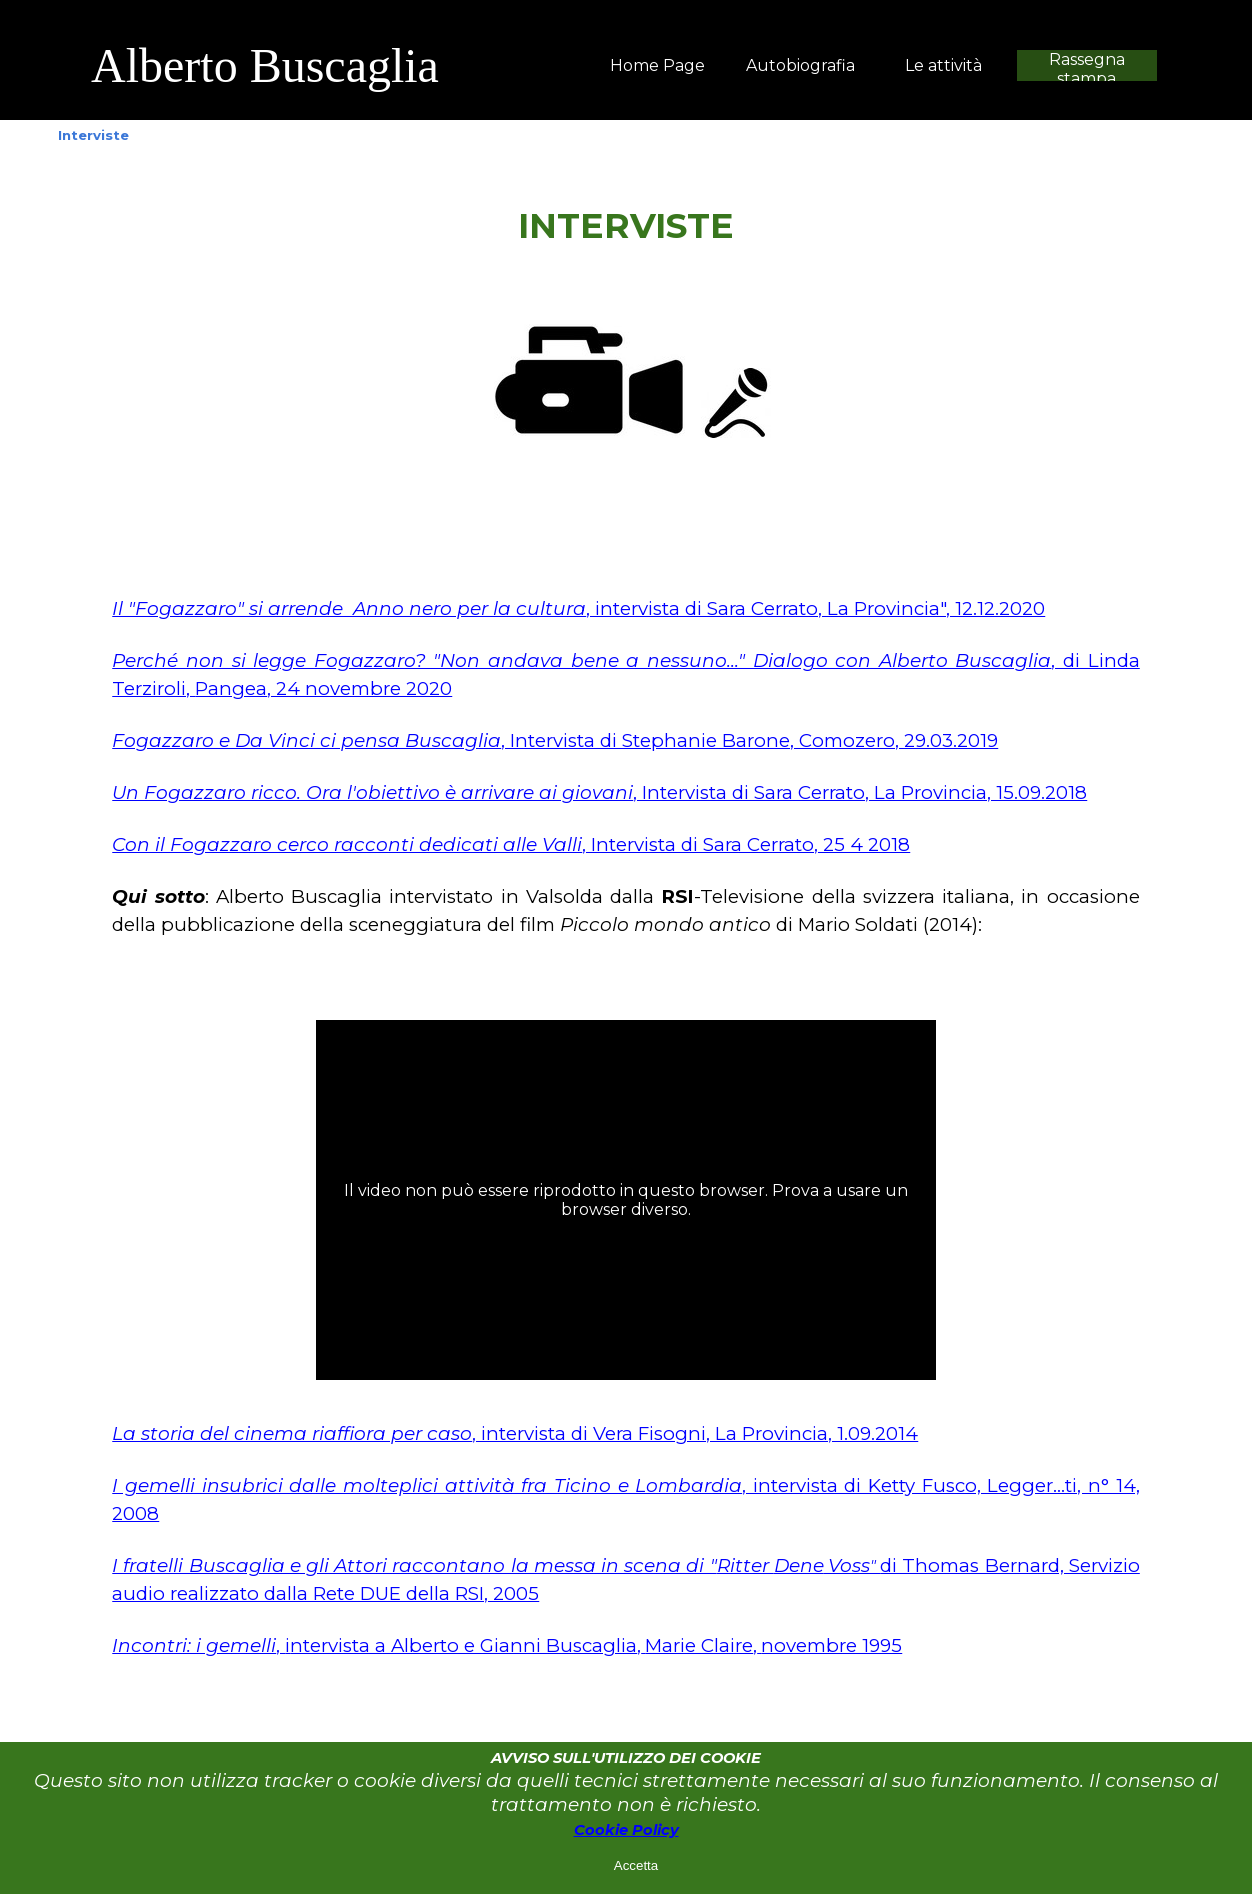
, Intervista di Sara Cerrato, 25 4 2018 (511, 844)
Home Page (657, 65)
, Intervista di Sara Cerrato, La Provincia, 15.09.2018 (599, 792)
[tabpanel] (366, 66)
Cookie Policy (626, 1830)
